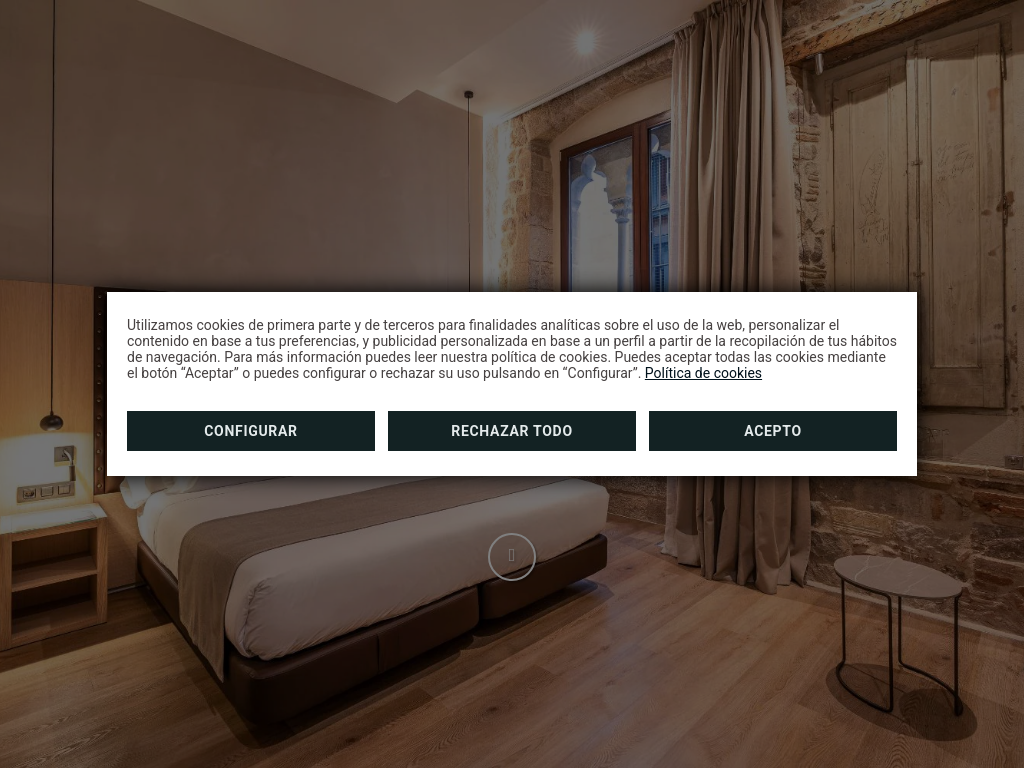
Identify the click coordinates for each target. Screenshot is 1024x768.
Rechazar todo (511, 431)
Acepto (773, 431)
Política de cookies (703, 373)
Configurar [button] (251, 431)
